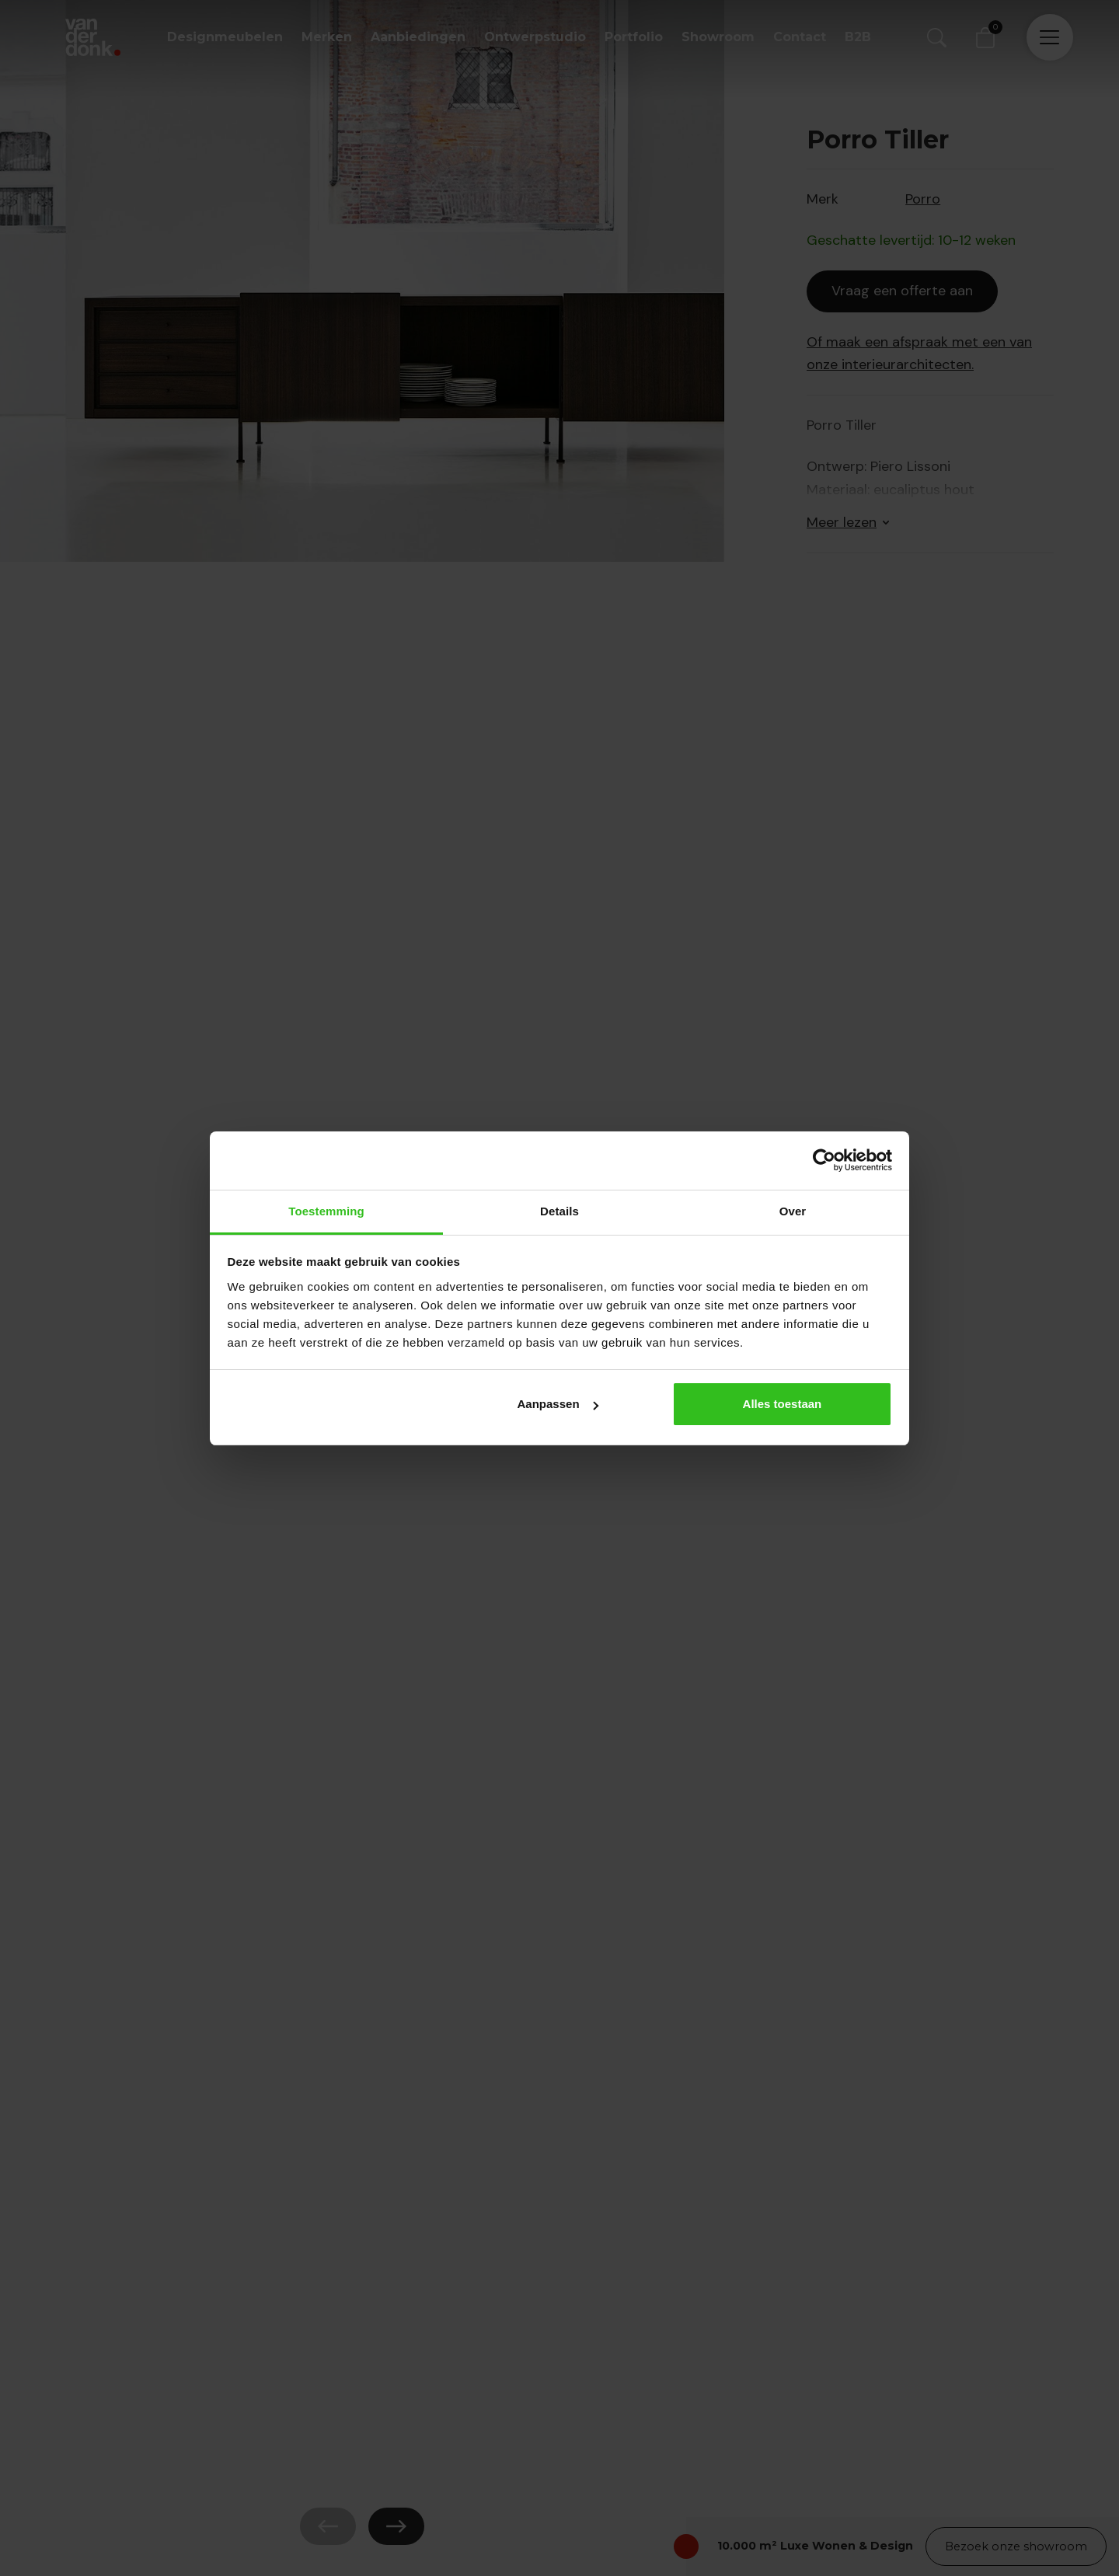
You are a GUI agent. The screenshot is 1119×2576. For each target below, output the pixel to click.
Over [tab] (793, 1211)
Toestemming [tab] (326, 1211)
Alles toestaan (782, 1403)
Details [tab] (559, 1211)
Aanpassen (558, 1403)
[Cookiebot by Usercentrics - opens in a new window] (824, 1160)
